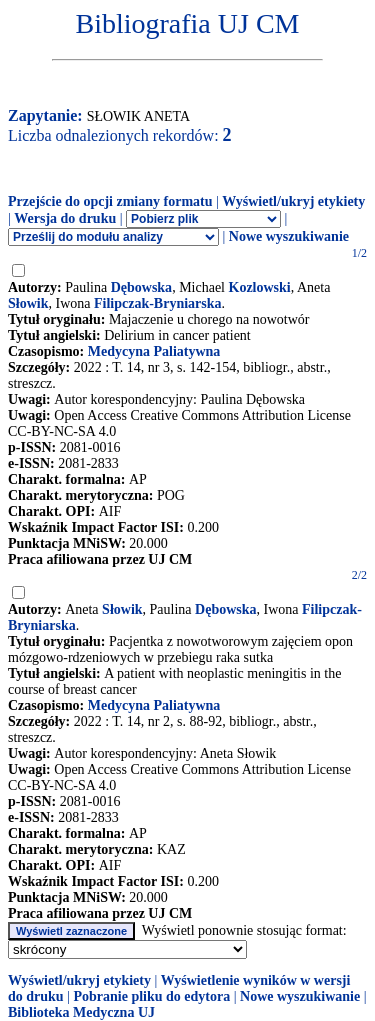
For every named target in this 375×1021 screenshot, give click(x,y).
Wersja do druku (65, 218)
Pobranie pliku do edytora (151, 996)
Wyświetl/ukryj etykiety (293, 201)
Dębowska (141, 287)
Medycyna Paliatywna (154, 351)
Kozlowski (260, 287)
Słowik (28, 303)
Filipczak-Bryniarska (158, 303)
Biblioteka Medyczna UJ (81, 1012)
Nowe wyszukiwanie (289, 236)
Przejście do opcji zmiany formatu (110, 201)
